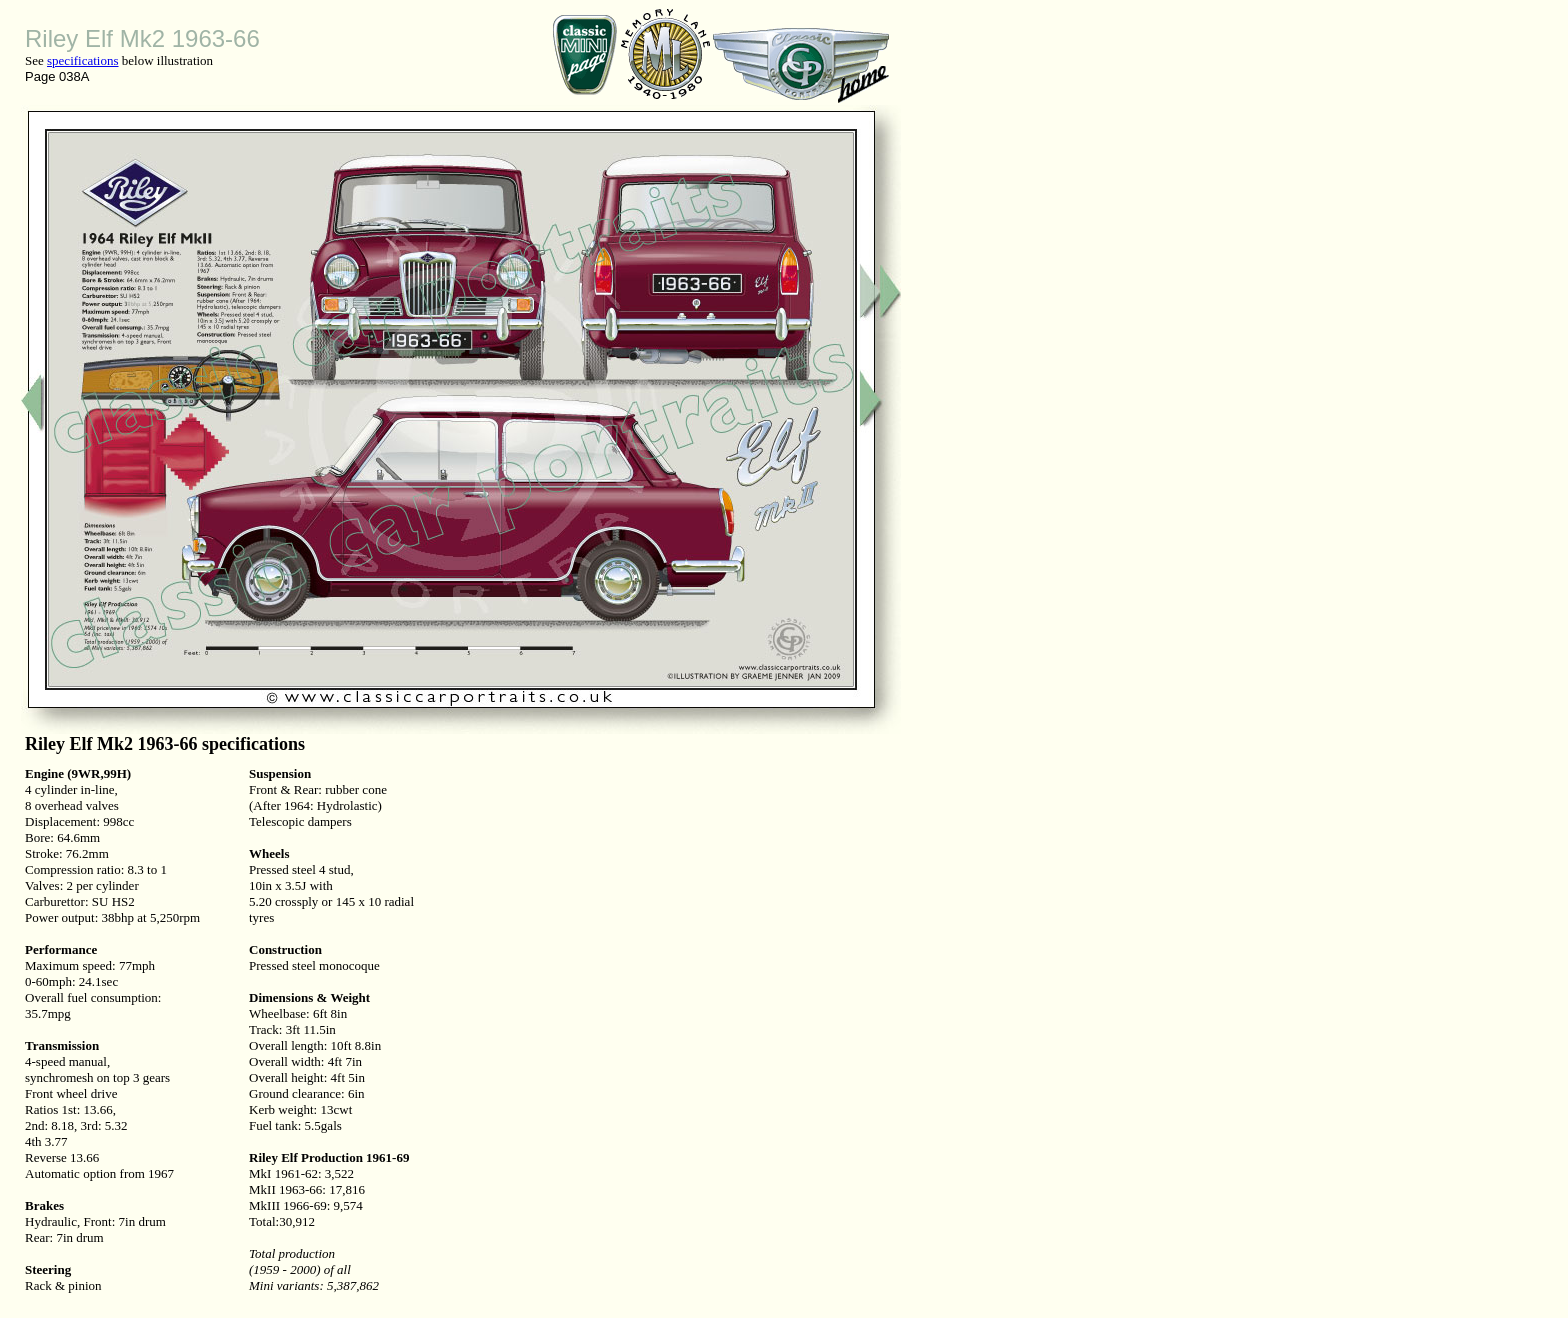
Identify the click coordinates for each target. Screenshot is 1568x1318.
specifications (82, 60)
